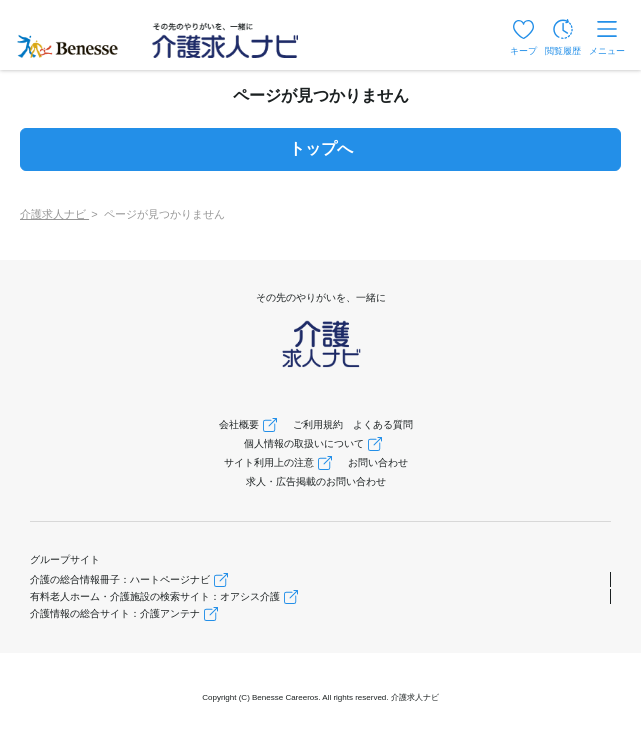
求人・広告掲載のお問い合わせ (316, 481)
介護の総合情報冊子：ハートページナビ (120, 579)
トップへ (321, 148)
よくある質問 (383, 424)
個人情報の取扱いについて (304, 443)
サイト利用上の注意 (269, 462)
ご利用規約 (318, 424)
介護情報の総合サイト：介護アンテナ (115, 613)
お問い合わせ (378, 462)
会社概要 (239, 424)
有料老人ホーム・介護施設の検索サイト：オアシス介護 (155, 596)
